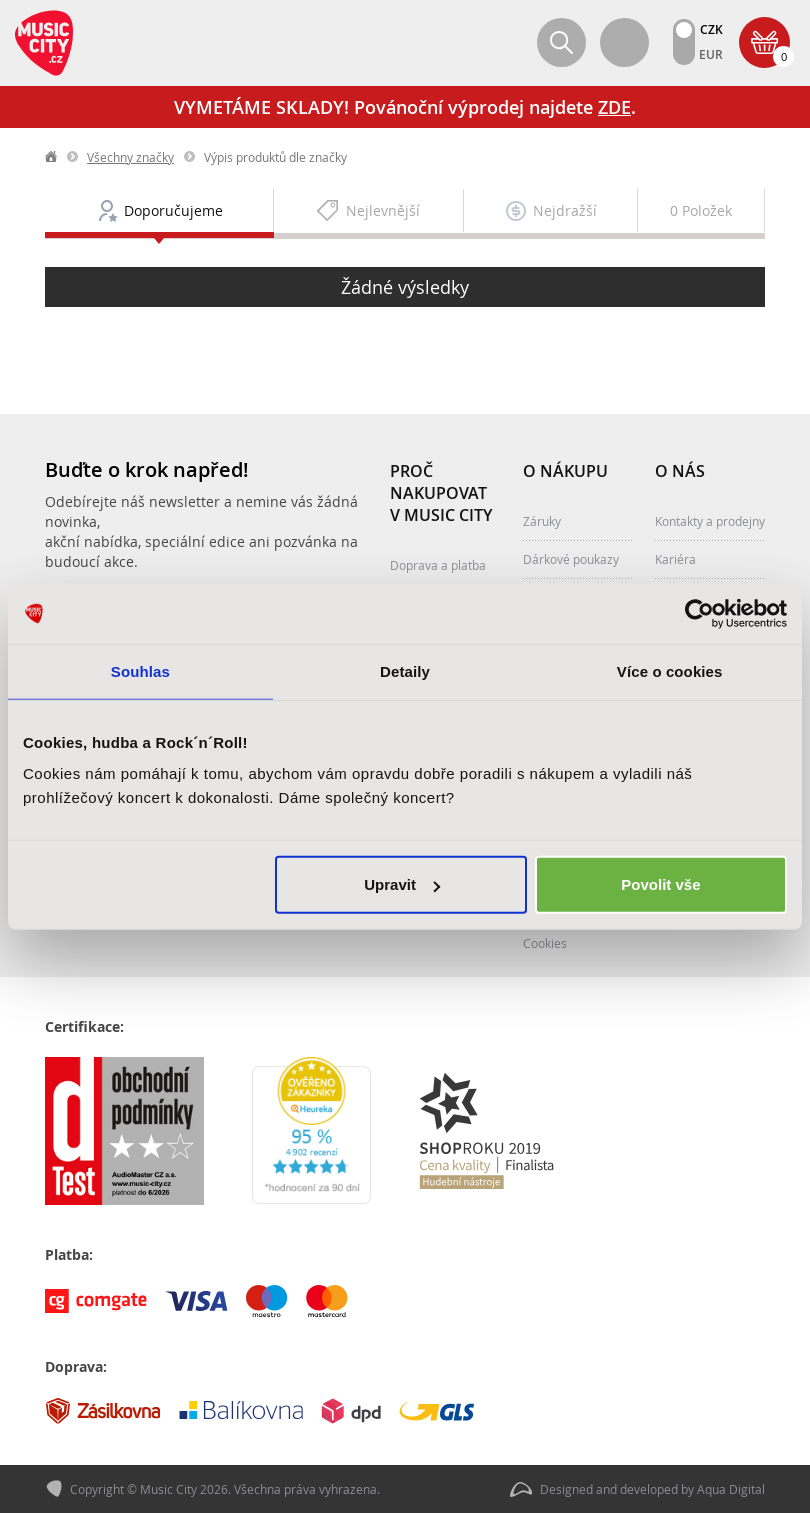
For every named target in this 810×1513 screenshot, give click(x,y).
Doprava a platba (438, 565)
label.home (52, 157)
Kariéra (675, 559)
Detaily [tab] (405, 670)
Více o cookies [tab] (670, 670)
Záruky (542, 521)
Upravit (402, 884)
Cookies (545, 943)
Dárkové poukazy (571, 559)
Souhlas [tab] (140, 670)
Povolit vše (660, 884)
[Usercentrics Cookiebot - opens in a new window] (699, 613)
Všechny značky (130, 157)
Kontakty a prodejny (710, 521)
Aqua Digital (731, 1489)
